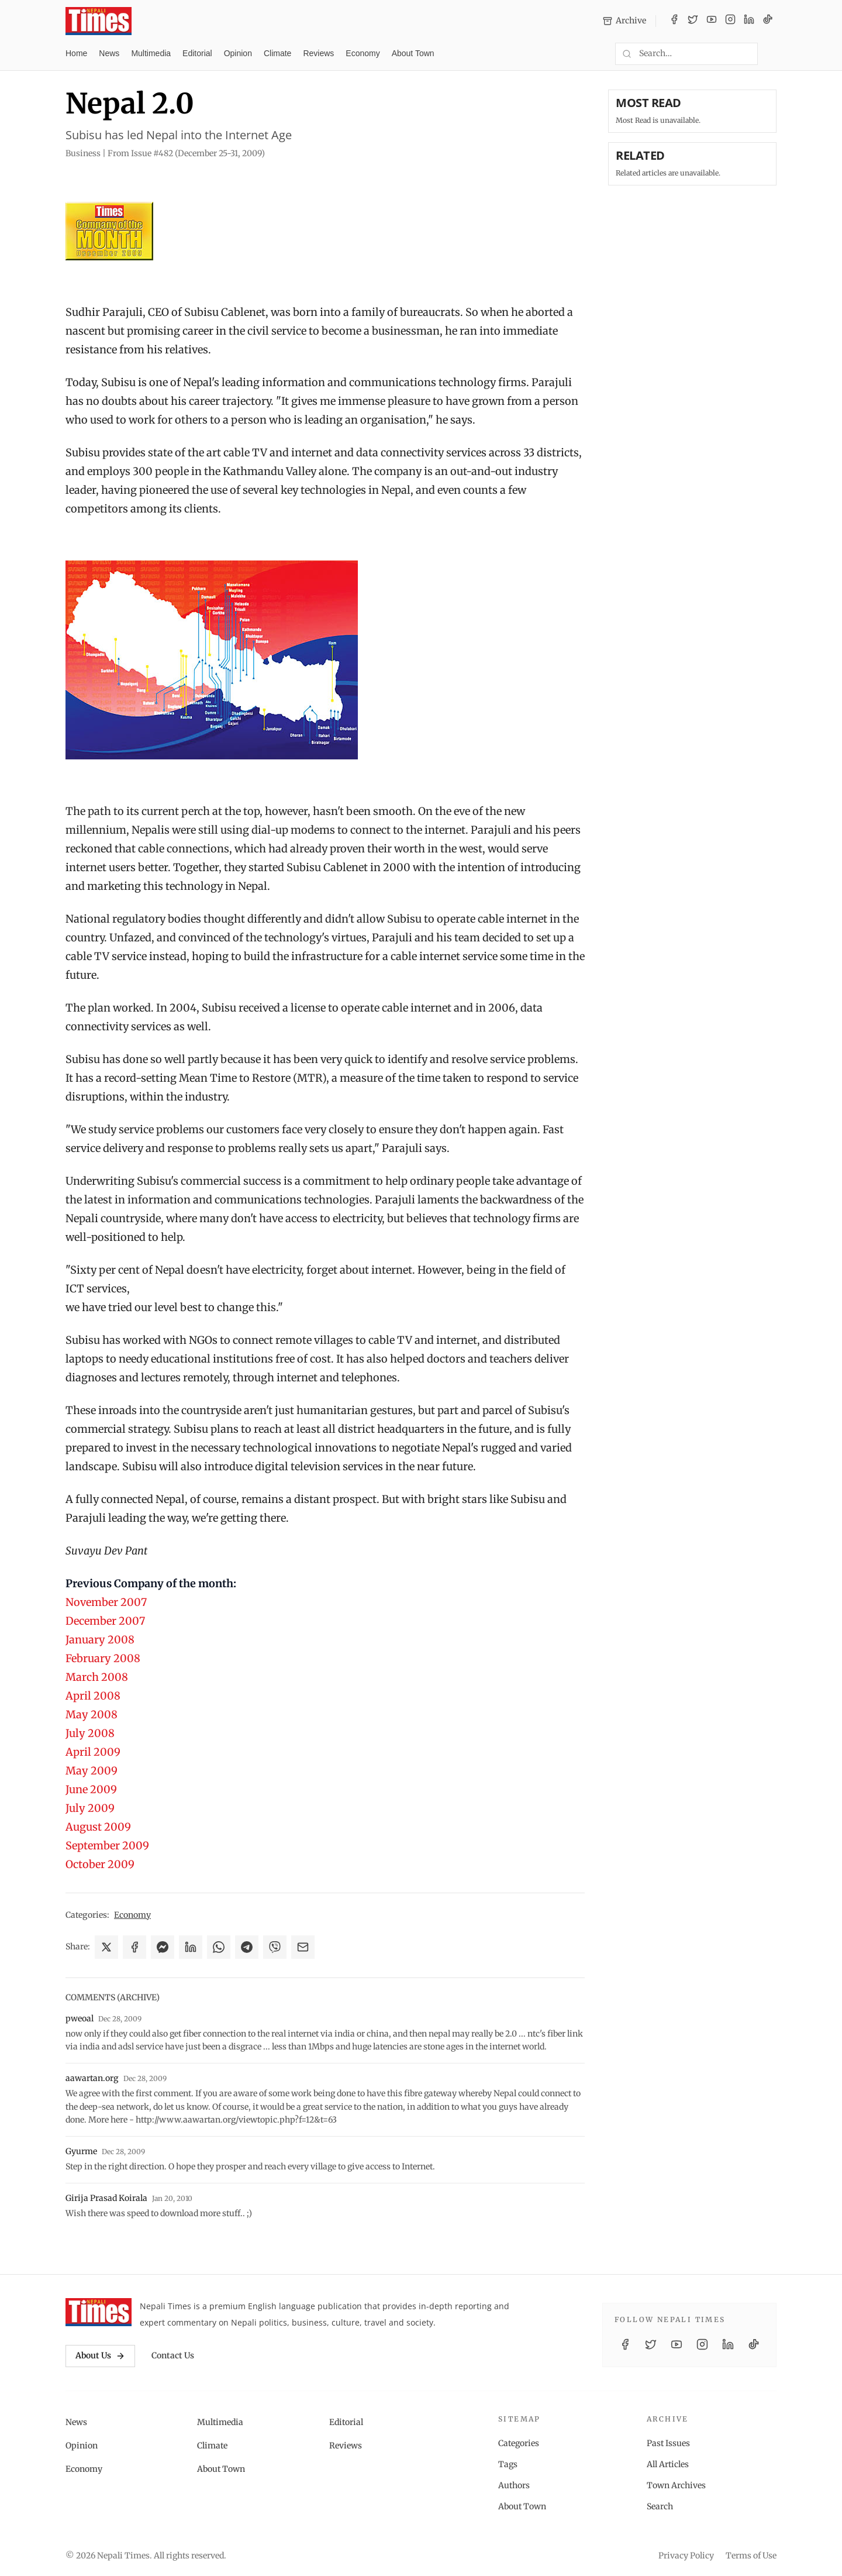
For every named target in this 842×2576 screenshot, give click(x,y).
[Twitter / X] (693, 21)
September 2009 (107, 1845)
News (109, 53)
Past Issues (668, 2443)
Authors (514, 2485)
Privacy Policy (686, 2555)
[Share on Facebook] (134, 1947)
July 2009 (90, 1808)
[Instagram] (730, 21)
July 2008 (90, 1733)
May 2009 (91, 1770)
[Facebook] (674, 21)
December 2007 (105, 1621)
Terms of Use (751, 2555)
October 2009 (99, 1864)
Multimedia (151, 53)
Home (76, 53)
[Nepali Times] (98, 2312)
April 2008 (92, 1696)
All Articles (668, 2464)
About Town (413, 53)
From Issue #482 (186, 153)
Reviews (318, 53)
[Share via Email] (303, 1947)
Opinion (238, 53)
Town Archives (676, 2485)
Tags (507, 2464)
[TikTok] (768, 21)
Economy (362, 53)
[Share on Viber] (275, 1947)
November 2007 (106, 1602)
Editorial (197, 53)
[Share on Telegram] (246, 1947)
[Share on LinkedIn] (190, 1947)
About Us (100, 2355)
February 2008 (102, 1658)
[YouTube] (711, 21)
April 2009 (92, 1752)
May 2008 (91, 1714)
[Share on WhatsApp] (218, 1947)
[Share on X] (106, 1947)
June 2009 (91, 1789)
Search (660, 2506)
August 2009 (98, 1827)
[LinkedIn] (749, 21)
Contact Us (172, 2355)
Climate (277, 53)
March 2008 (96, 1677)
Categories (518, 2443)
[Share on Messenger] (162, 1947)
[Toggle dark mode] (772, 54)
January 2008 (99, 1639)
